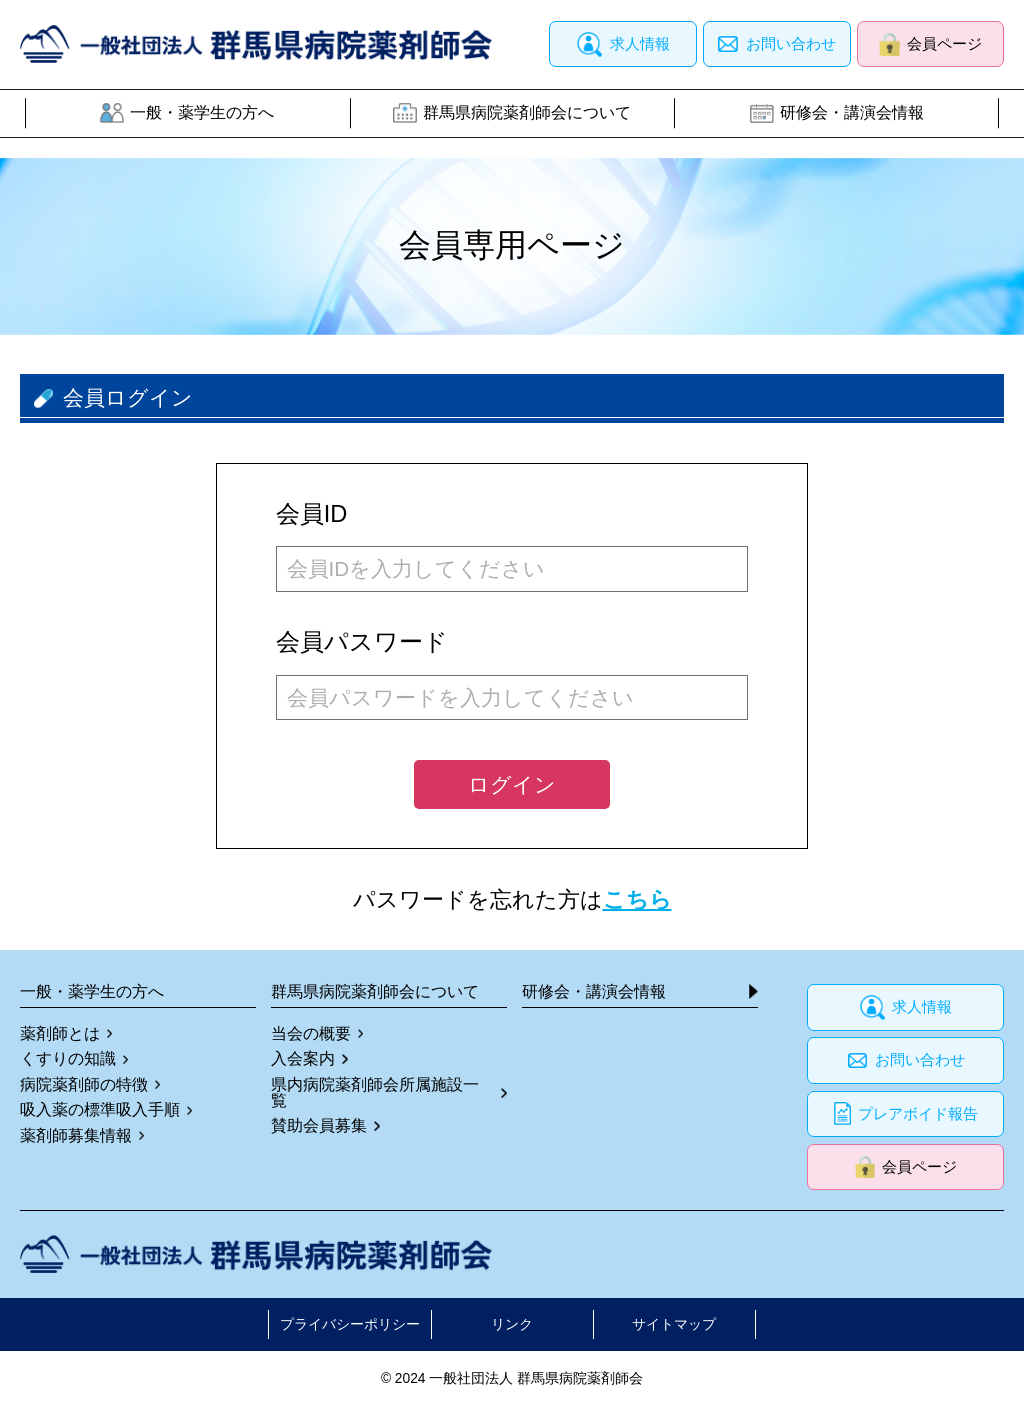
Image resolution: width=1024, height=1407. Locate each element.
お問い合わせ (791, 44)
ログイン (512, 784)
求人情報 (640, 44)
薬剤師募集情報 (76, 1136)
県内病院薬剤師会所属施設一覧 (375, 1093)
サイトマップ (674, 1324)
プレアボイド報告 (918, 1114)
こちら (637, 899)
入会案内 (303, 1059)
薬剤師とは (60, 1034)
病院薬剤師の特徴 (84, 1085)
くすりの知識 (68, 1059)
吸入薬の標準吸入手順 (100, 1110)
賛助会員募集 (319, 1126)
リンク (512, 1324)
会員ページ (944, 44)
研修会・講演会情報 (852, 112)
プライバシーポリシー (350, 1324)
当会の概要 (311, 1034)
